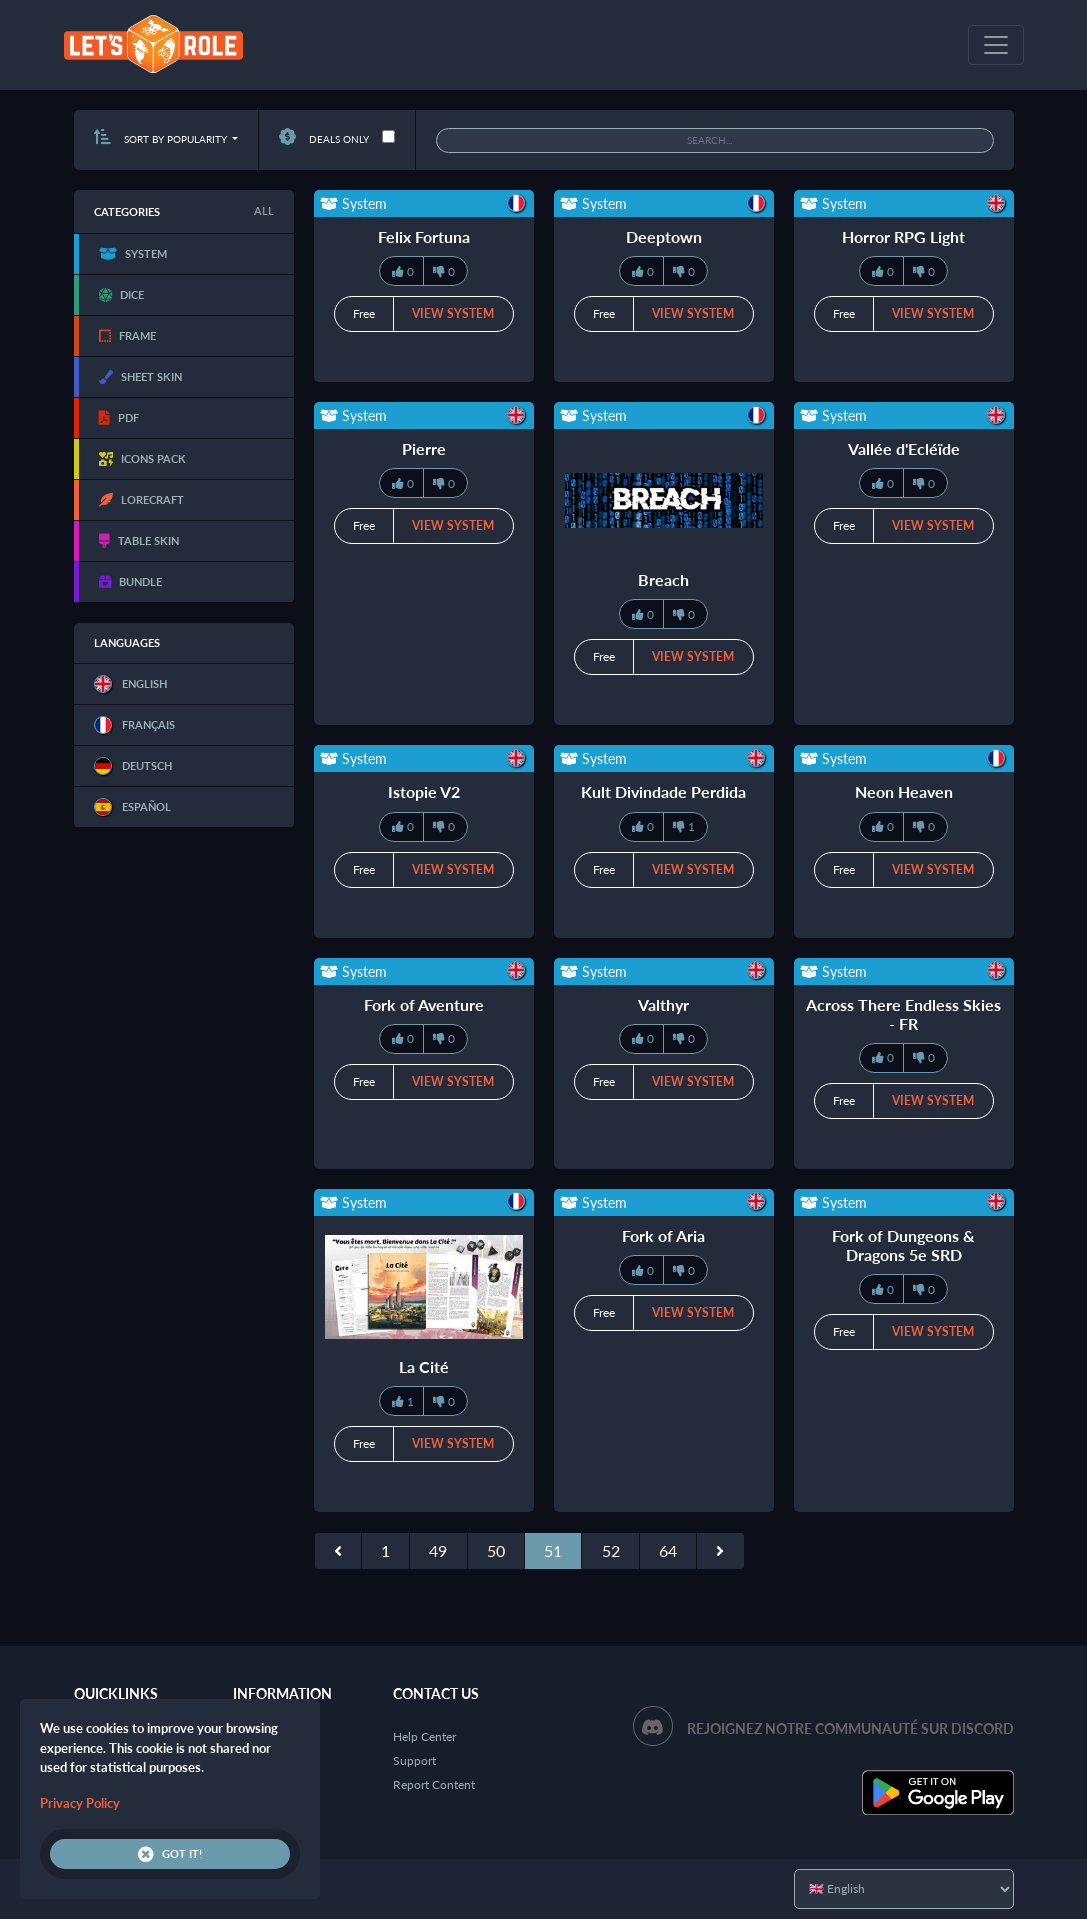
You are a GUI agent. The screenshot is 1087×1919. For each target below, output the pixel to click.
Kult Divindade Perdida (663, 791)
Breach (663, 579)
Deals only (324, 139)
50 (496, 1550)
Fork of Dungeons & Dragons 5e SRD (903, 1245)
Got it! (170, 1854)
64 (668, 1550)
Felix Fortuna (424, 236)
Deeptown (664, 236)
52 (611, 1550)
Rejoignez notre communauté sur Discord (850, 1728)
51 (553, 1550)
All (264, 210)
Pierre (424, 448)
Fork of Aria (663, 1235)
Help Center (424, 1736)
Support (414, 1760)
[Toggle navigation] (996, 45)
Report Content (434, 1784)
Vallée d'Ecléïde (904, 448)
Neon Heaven (904, 791)
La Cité (424, 1366)
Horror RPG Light (903, 236)
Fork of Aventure (424, 1004)
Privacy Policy (80, 1803)
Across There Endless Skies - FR (903, 1014)
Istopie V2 (424, 791)
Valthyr (663, 1004)
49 (438, 1550)
